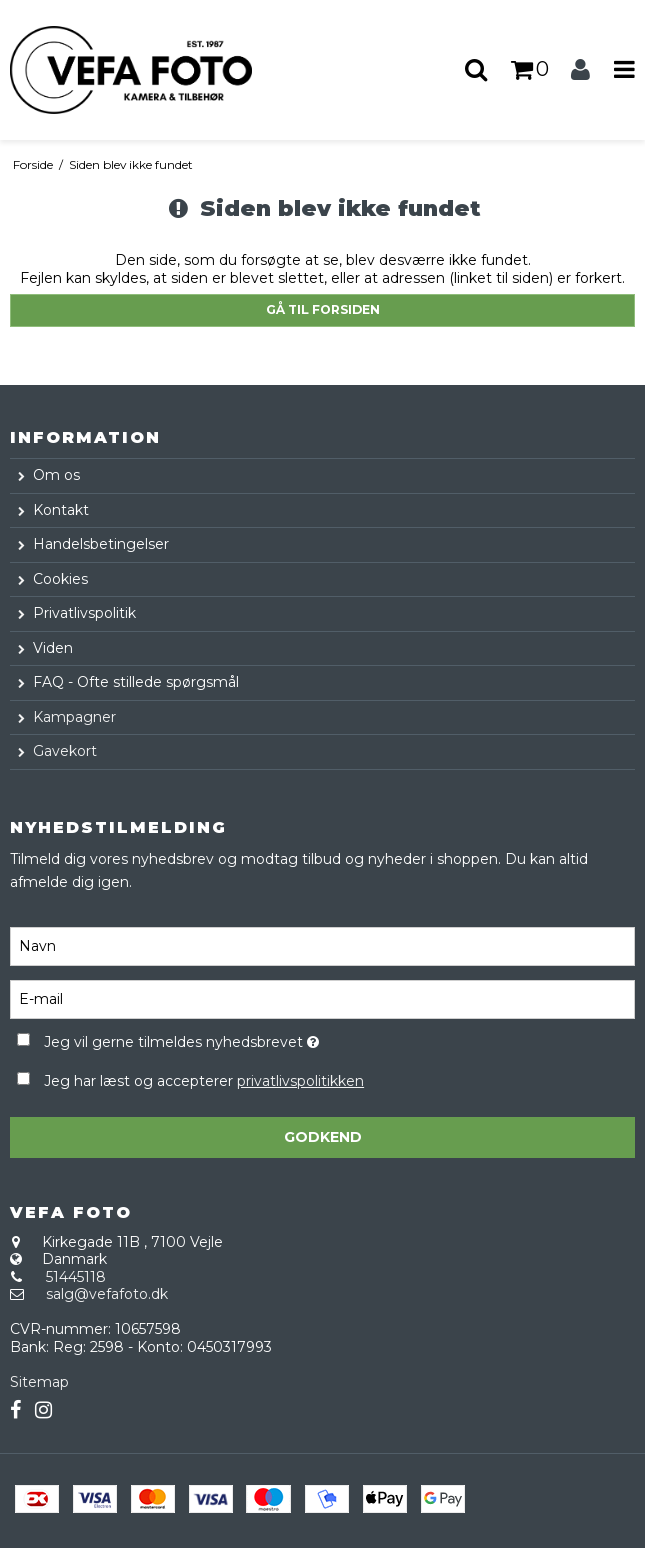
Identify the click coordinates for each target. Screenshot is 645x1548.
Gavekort (65, 751)
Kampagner (74, 717)
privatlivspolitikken (300, 1081)
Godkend (323, 1137)
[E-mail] (322, 998)
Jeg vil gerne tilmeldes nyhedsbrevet (230, 1038)
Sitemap (39, 1382)
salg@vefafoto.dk (107, 1294)
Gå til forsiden (323, 309)
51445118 (76, 1277)
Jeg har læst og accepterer (204, 1081)
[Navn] (322, 945)
